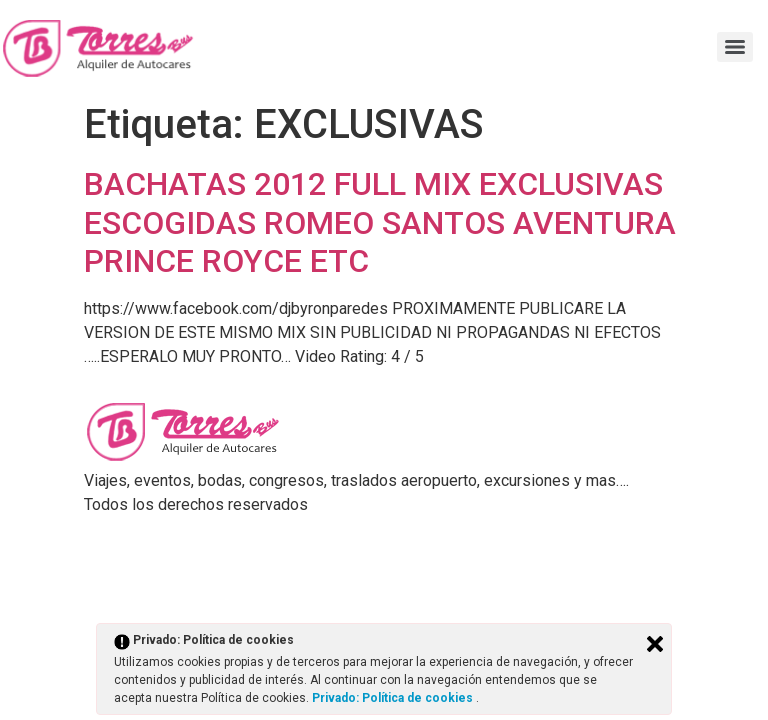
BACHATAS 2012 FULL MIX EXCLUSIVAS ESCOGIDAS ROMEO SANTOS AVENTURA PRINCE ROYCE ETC (380, 222)
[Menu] (735, 47)
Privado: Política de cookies (394, 698)
